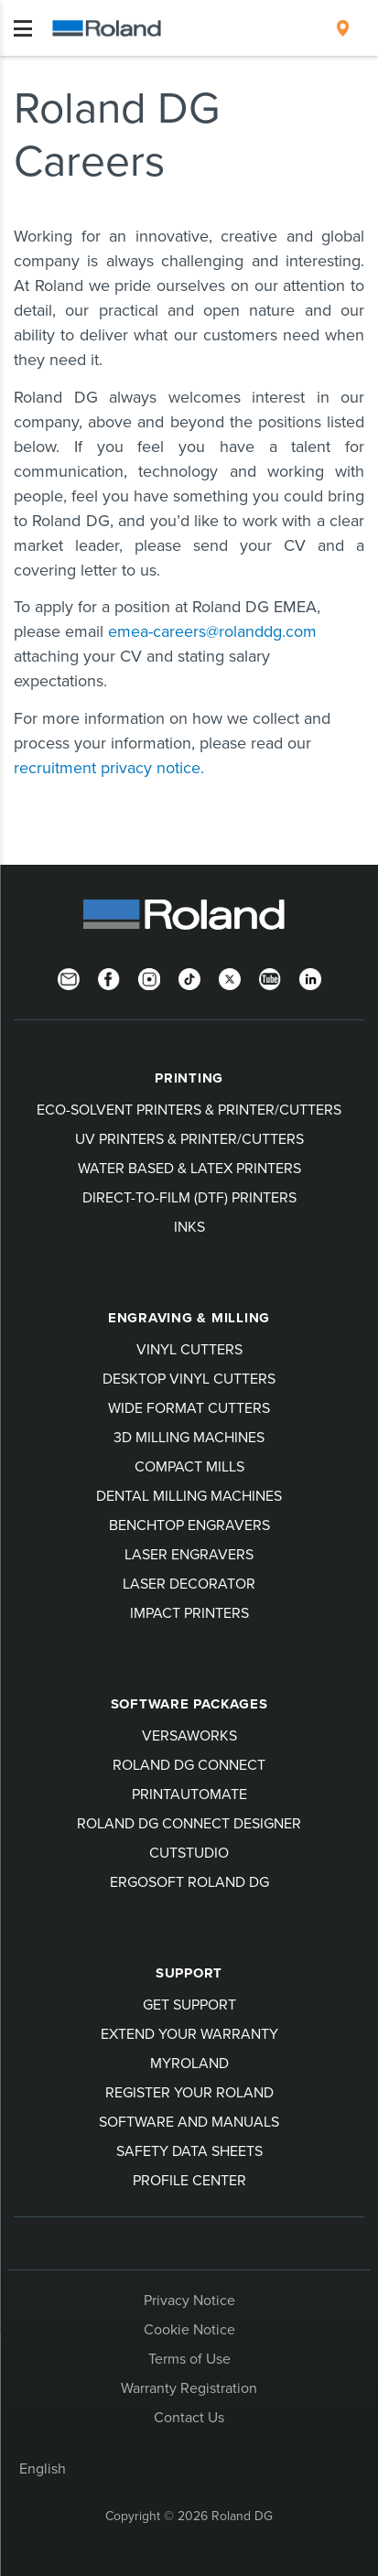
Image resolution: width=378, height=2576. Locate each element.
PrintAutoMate (189, 1794)
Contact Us (189, 2417)
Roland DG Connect (189, 1764)
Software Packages (189, 1704)
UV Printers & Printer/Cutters (189, 1138)
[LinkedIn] (310, 977)
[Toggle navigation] (23, 28)
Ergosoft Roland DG (189, 1881)
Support (189, 1973)
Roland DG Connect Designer (189, 1823)
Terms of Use (189, 2358)
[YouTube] (270, 977)
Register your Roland (189, 2092)
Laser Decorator (189, 1583)
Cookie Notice (189, 2329)
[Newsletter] (69, 977)
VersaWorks (189, 1735)
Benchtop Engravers (189, 1524)
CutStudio (189, 1852)
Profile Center (189, 2180)
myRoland (189, 2063)
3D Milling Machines (189, 1437)
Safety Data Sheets (189, 2150)
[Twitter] (230, 977)
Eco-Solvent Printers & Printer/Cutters (189, 1109)
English (42, 2468)
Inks (189, 1226)
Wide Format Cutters (189, 1407)
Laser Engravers (189, 1554)
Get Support (189, 2004)
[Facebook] (109, 977)
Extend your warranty (189, 2033)
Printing (189, 1078)
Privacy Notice (189, 2300)
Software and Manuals (189, 2121)
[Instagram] (149, 977)
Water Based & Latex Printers (189, 1168)
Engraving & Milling (189, 1318)
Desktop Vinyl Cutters (189, 1378)
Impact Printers (189, 1612)
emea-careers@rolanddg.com (212, 631)
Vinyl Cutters (189, 1349)
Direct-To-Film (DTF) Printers (189, 1197)
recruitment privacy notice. (109, 767)
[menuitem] (343, 28)
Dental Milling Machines (189, 1495)
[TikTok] (189, 977)
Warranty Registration (189, 2387)
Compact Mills (189, 1466)
